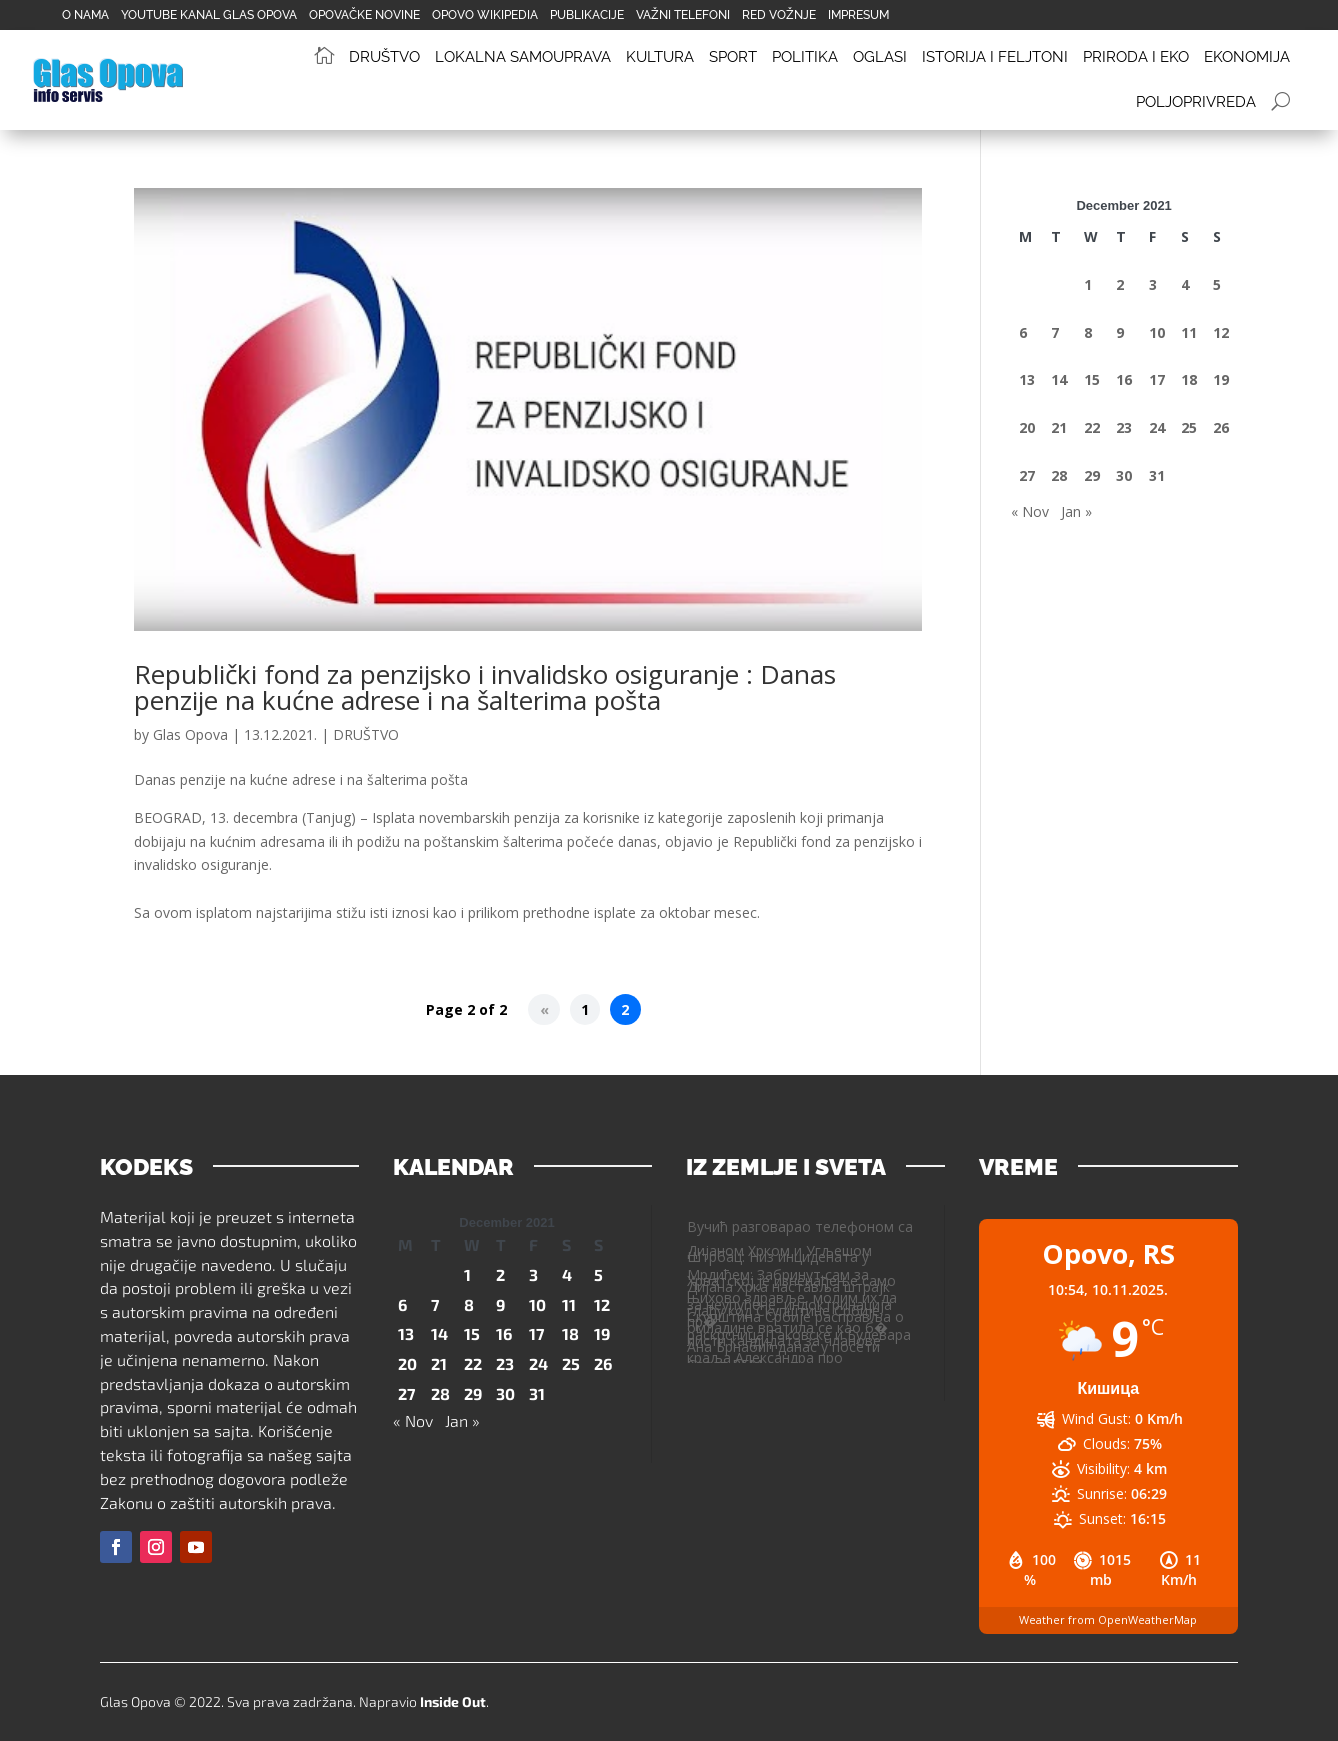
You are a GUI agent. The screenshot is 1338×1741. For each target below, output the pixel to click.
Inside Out (453, 1701)
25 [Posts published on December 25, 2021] (1189, 427)
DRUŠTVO (366, 734)
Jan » (1076, 511)
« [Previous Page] (544, 1009)
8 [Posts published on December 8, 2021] (1088, 332)
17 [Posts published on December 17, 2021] (1157, 379)
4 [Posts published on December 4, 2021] (1185, 284)
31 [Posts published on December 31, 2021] (1157, 475)
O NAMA (85, 15)
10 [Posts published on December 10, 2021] (1157, 332)
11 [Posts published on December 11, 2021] (1189, 332)
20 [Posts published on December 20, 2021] (1027, 427)
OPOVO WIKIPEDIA (485, 15)
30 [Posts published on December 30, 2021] (1124, 475)
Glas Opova (190, 734)
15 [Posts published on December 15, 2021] (1092, 379)
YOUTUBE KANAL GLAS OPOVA (209, 15)
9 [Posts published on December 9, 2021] (1120, 332)
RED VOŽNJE (779, 15)
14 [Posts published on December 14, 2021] (1059, 379)
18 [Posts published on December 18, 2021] (1189, 379)
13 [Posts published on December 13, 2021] (1027, 379)
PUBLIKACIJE (587, 15)
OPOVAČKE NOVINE (364, 15)
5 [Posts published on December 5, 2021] (1217, 284)
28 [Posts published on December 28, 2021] (1059, 475)
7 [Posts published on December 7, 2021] (1055, 332)
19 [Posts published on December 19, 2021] (1221, 379)
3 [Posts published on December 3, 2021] (1153, 284)
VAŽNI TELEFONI (683, 15)
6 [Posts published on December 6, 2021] (1023, 332)
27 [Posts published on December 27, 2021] (1027, 475)
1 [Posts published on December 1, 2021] (1088, 284)
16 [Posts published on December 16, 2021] (1124, 379)
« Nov (1030, 511)
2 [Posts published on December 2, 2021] (1120, 284)
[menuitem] (331, 57)
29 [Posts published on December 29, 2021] (1092, 475)
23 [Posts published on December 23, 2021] (1124, 427)
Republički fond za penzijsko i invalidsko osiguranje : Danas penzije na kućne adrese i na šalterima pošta (485, 687)
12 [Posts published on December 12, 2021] (1221, 332)
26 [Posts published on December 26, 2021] (1221, 427)
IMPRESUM (858, 15)
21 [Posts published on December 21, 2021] (1059, 427)
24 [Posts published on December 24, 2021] (1157, 427)
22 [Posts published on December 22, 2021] (1092, 427)
